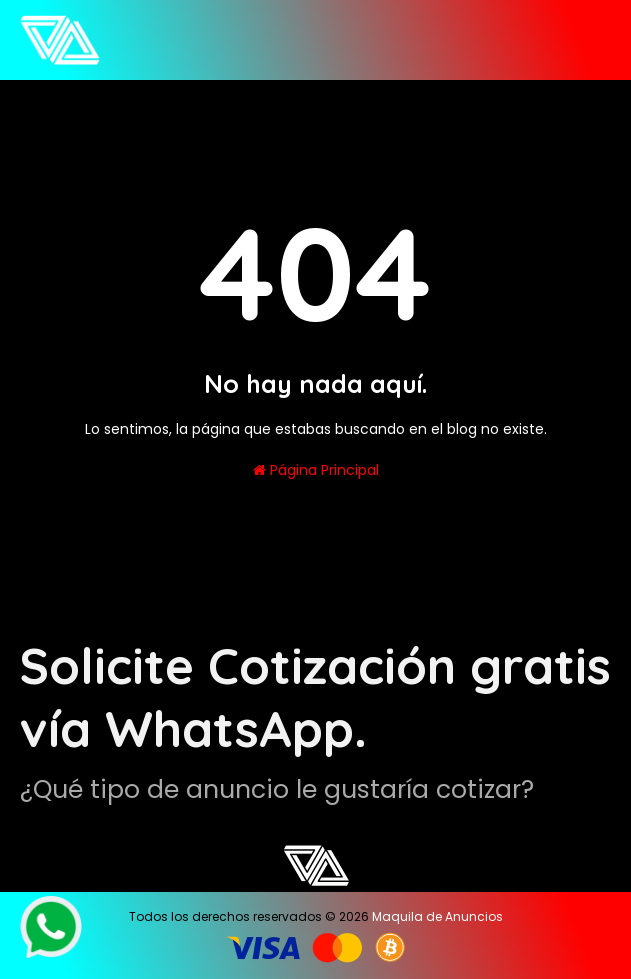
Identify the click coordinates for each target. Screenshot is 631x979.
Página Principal (316, 470)
